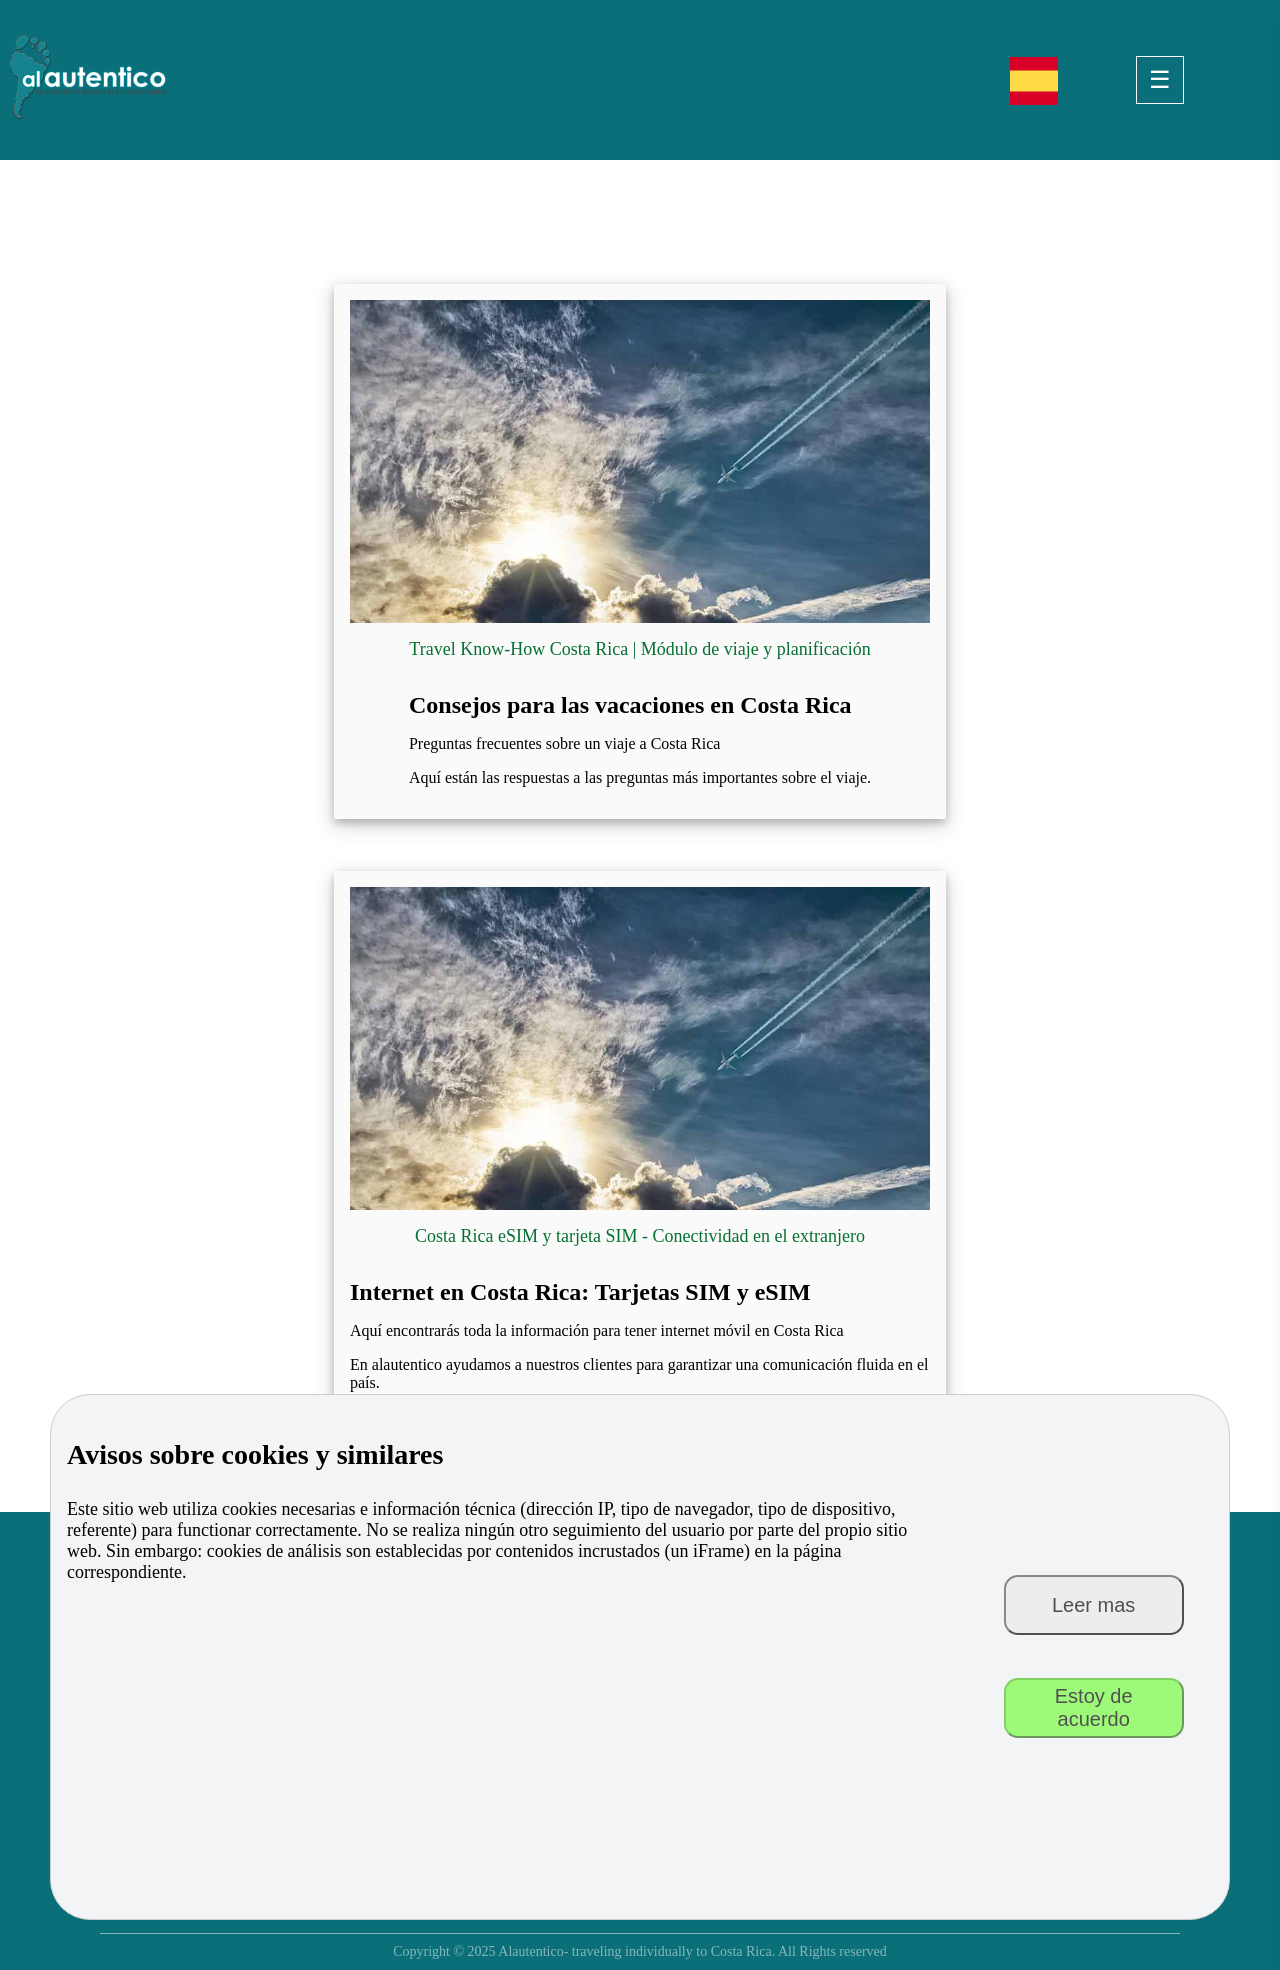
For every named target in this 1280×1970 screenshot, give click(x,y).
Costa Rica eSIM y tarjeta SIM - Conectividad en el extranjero (640, 1236)
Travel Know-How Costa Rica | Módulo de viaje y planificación (639, 649)
